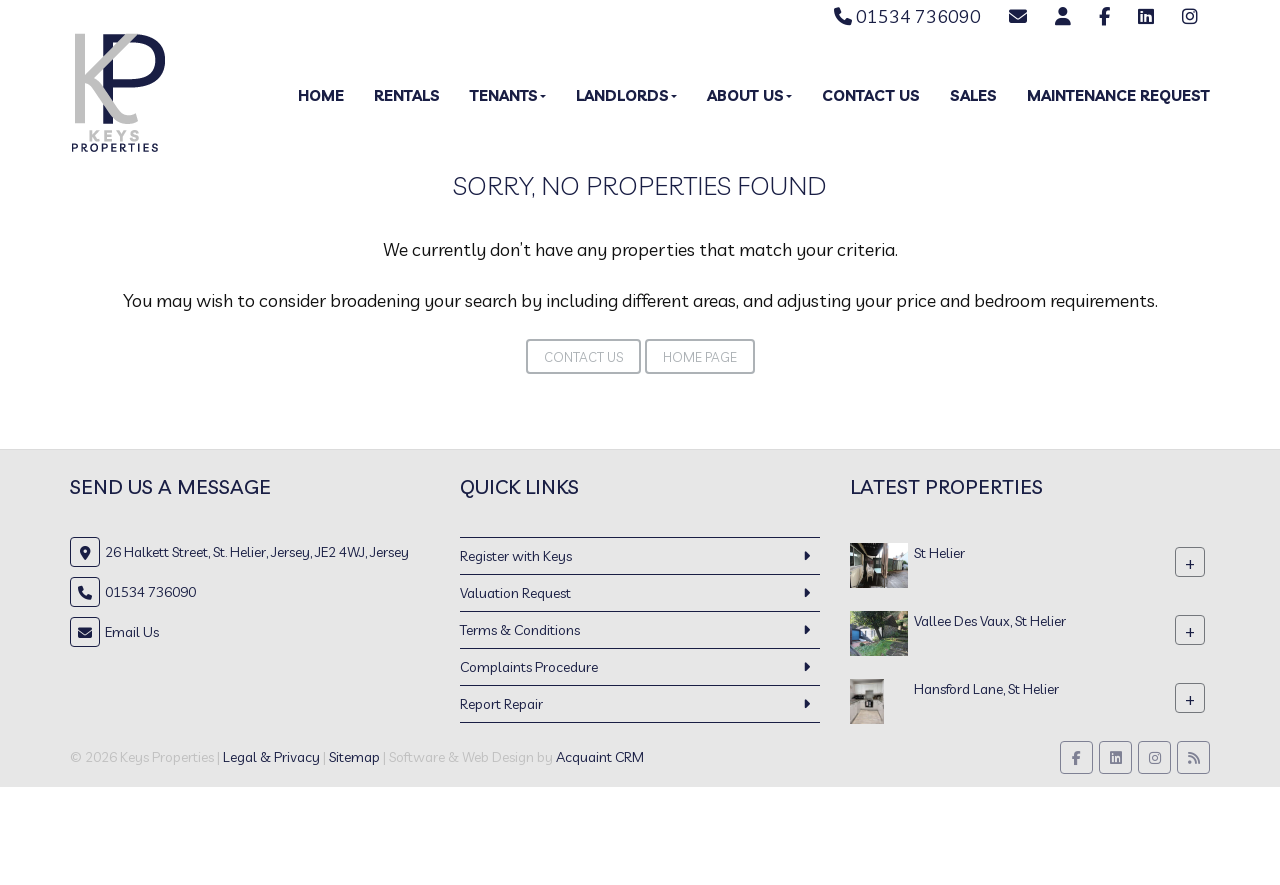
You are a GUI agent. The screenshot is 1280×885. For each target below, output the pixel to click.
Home (321, 95)
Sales (973, 95)
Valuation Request (515, 593)
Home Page (700, 357)
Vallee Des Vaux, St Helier (990, 621)
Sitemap (354, 757)
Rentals (407, 95)
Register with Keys (516, 556)
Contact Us (871, 95)
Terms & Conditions (520, 630)
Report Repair (501, 704)
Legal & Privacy (271, 757)
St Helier (939, 553)
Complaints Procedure (529, 667)
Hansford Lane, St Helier (986, 689)
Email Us (132, 632)
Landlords (626, 95)
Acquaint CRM (600, 757)
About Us (749, 95)
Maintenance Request (1118, 95)
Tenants (508, 95)
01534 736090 (907, 16)
